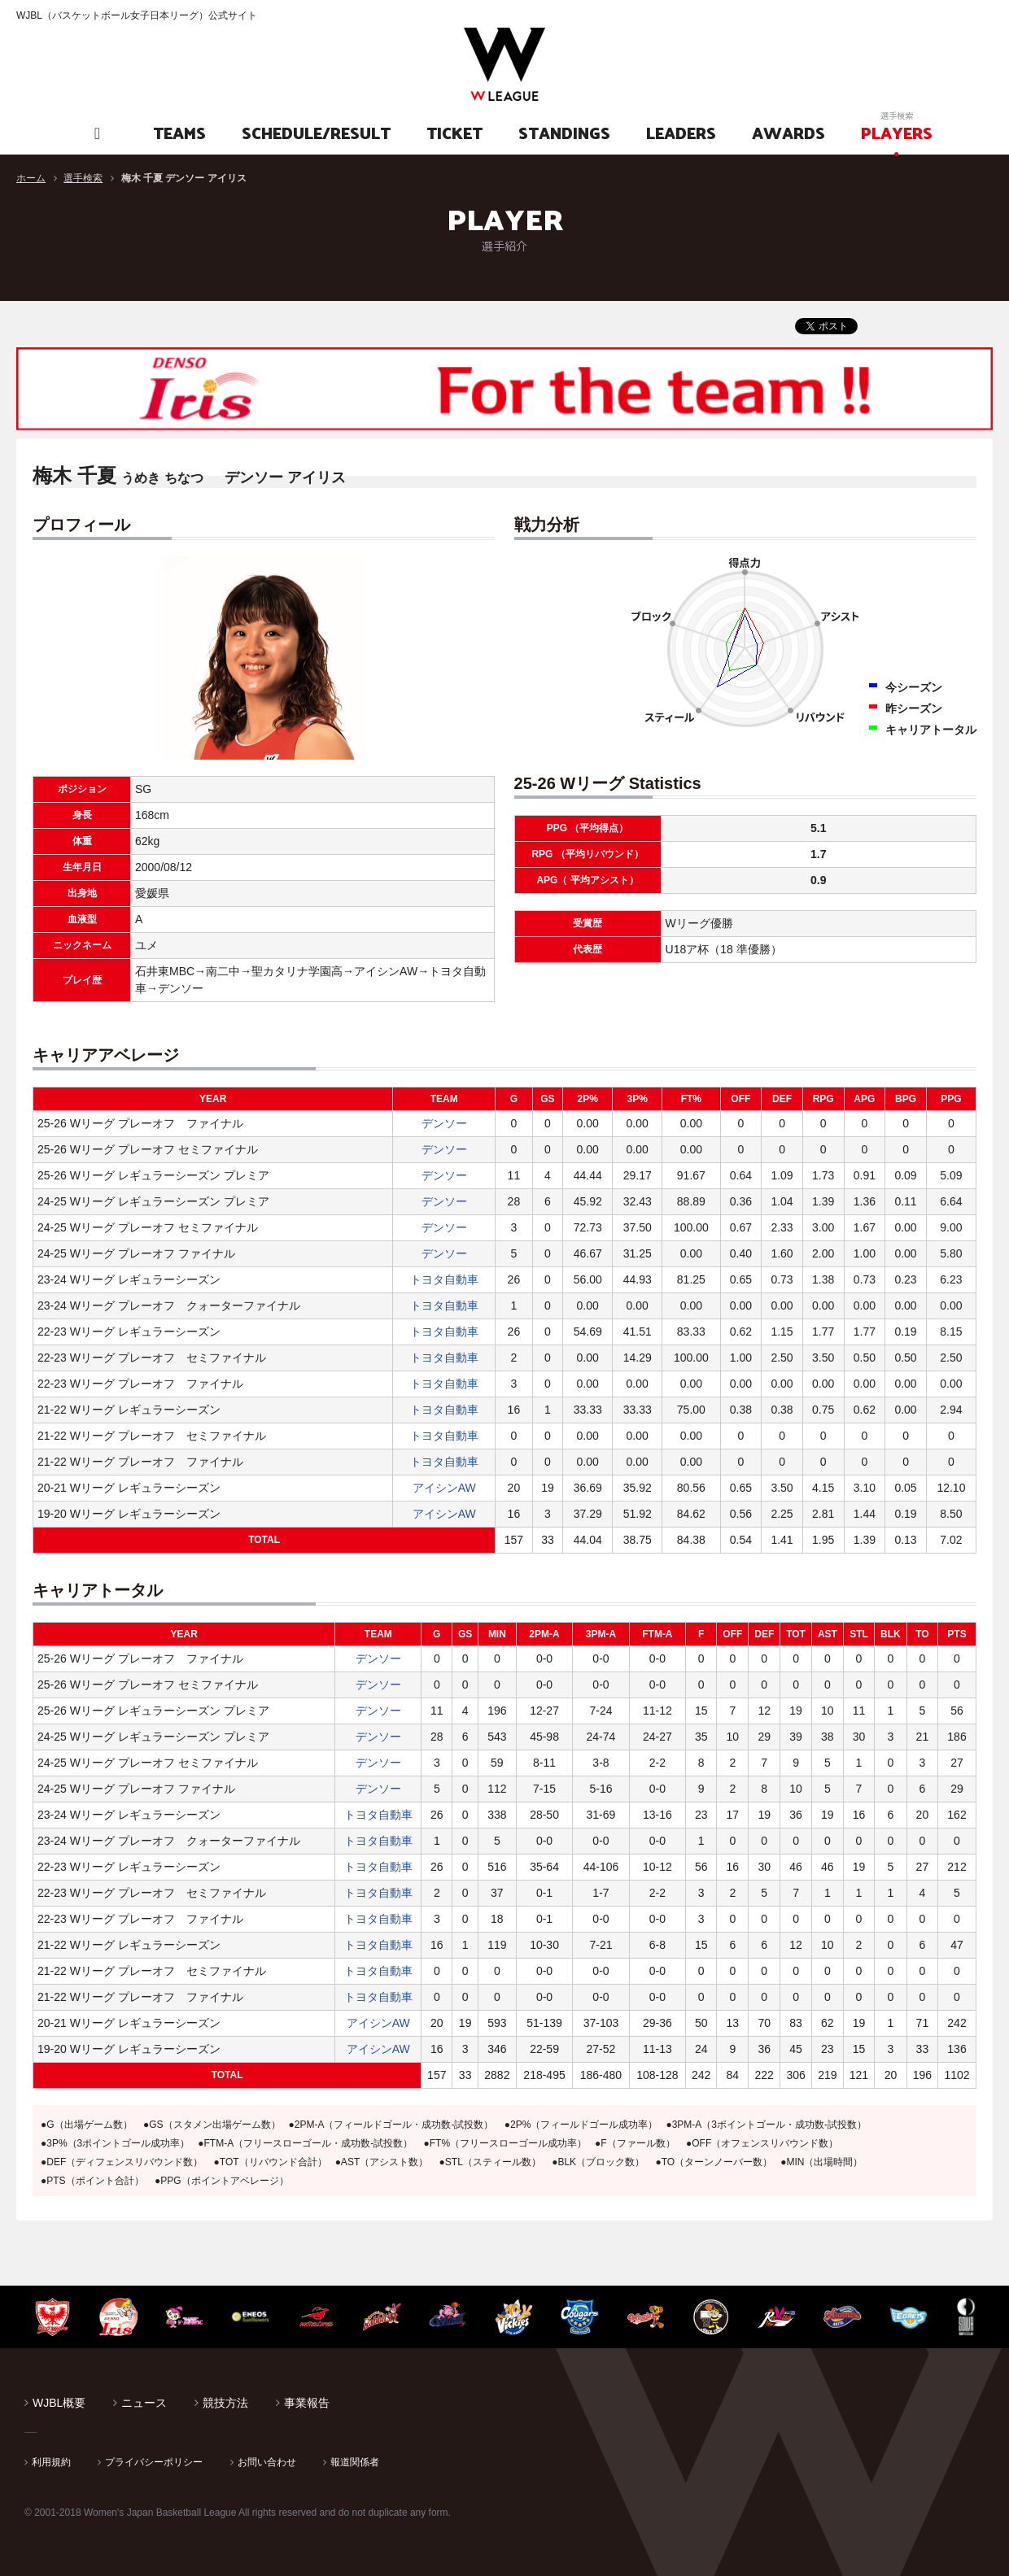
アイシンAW (444, 1487)
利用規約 (51, 2462)
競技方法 (225, 2402)
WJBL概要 (59, 2402)
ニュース (144, 2402)
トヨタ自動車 (444, 1279)
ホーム (31, 178)
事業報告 (307, 2402)
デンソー (444, 1123)
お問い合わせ (267, 2462)
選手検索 (83, 178)
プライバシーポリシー (154, 2462)
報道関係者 (354, 2462)
